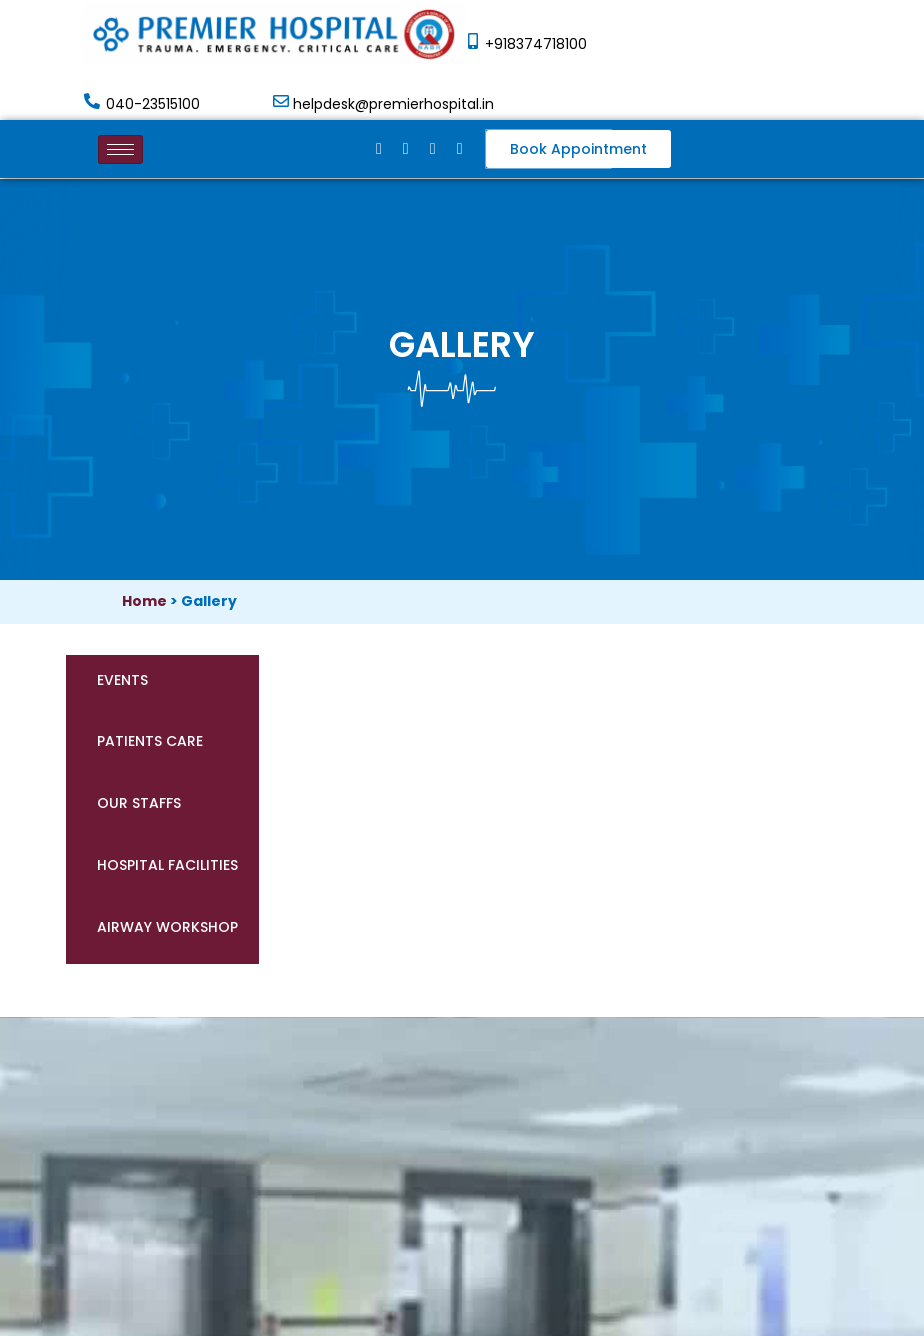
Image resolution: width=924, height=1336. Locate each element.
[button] (578, 149)
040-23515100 (153, 104)
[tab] (162, 686)
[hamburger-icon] (120, 149)
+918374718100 (536, 44)
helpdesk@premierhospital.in (393, 104)
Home (144, 601)
